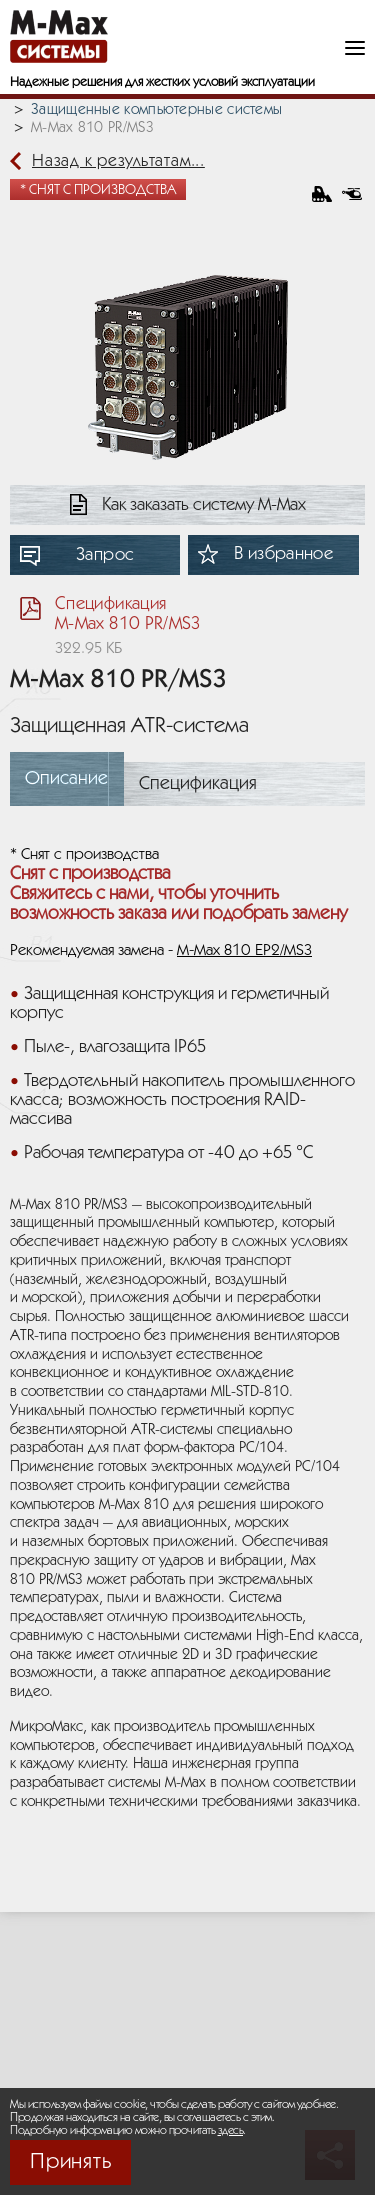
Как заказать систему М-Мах (204, 505)
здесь (231, 2130)
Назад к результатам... (118, 161)
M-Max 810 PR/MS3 (92, 128)
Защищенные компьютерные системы (156, 110)
